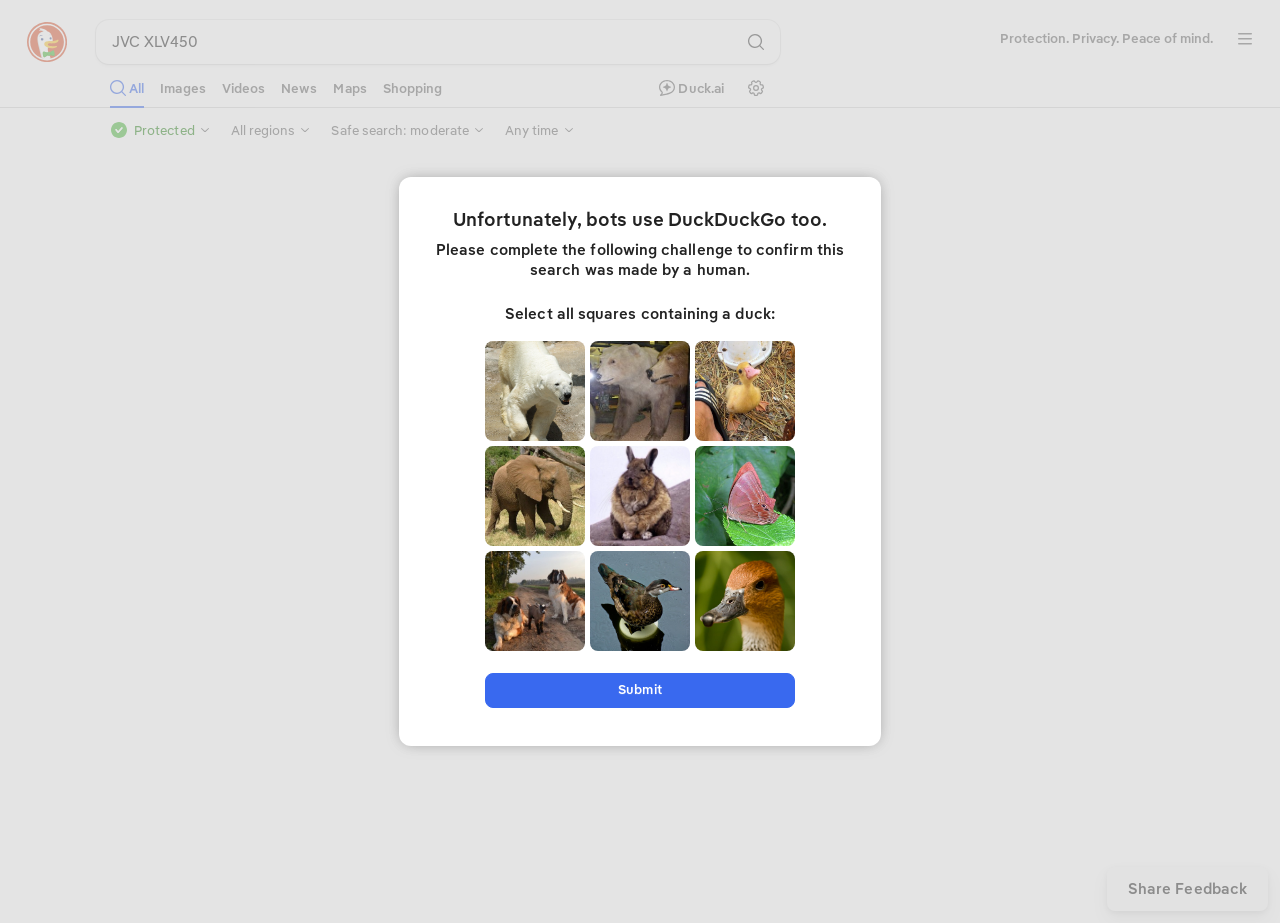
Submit (639, 689)
